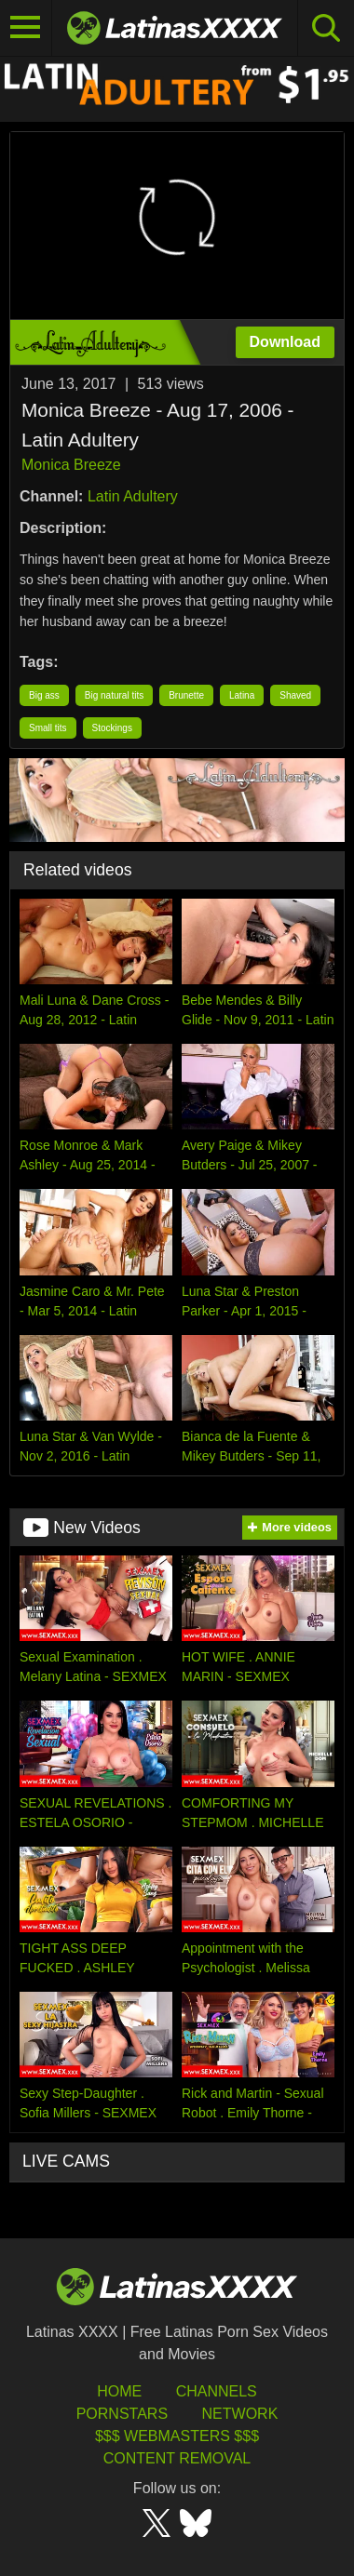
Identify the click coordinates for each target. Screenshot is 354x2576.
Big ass (44, 695)
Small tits (48, 728)
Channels (216, 2391)
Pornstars (122, 2414)
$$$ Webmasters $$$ (177, 2436)
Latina (241, 695)
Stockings (112, 728)
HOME (119, 2391)
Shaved (295, 695)
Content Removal (177, 2458)
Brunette (186, 695)
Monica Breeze (71, 465)
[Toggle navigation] (26, 28)
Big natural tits (114, 695)
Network (240, 2414)
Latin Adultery (133, 496)
